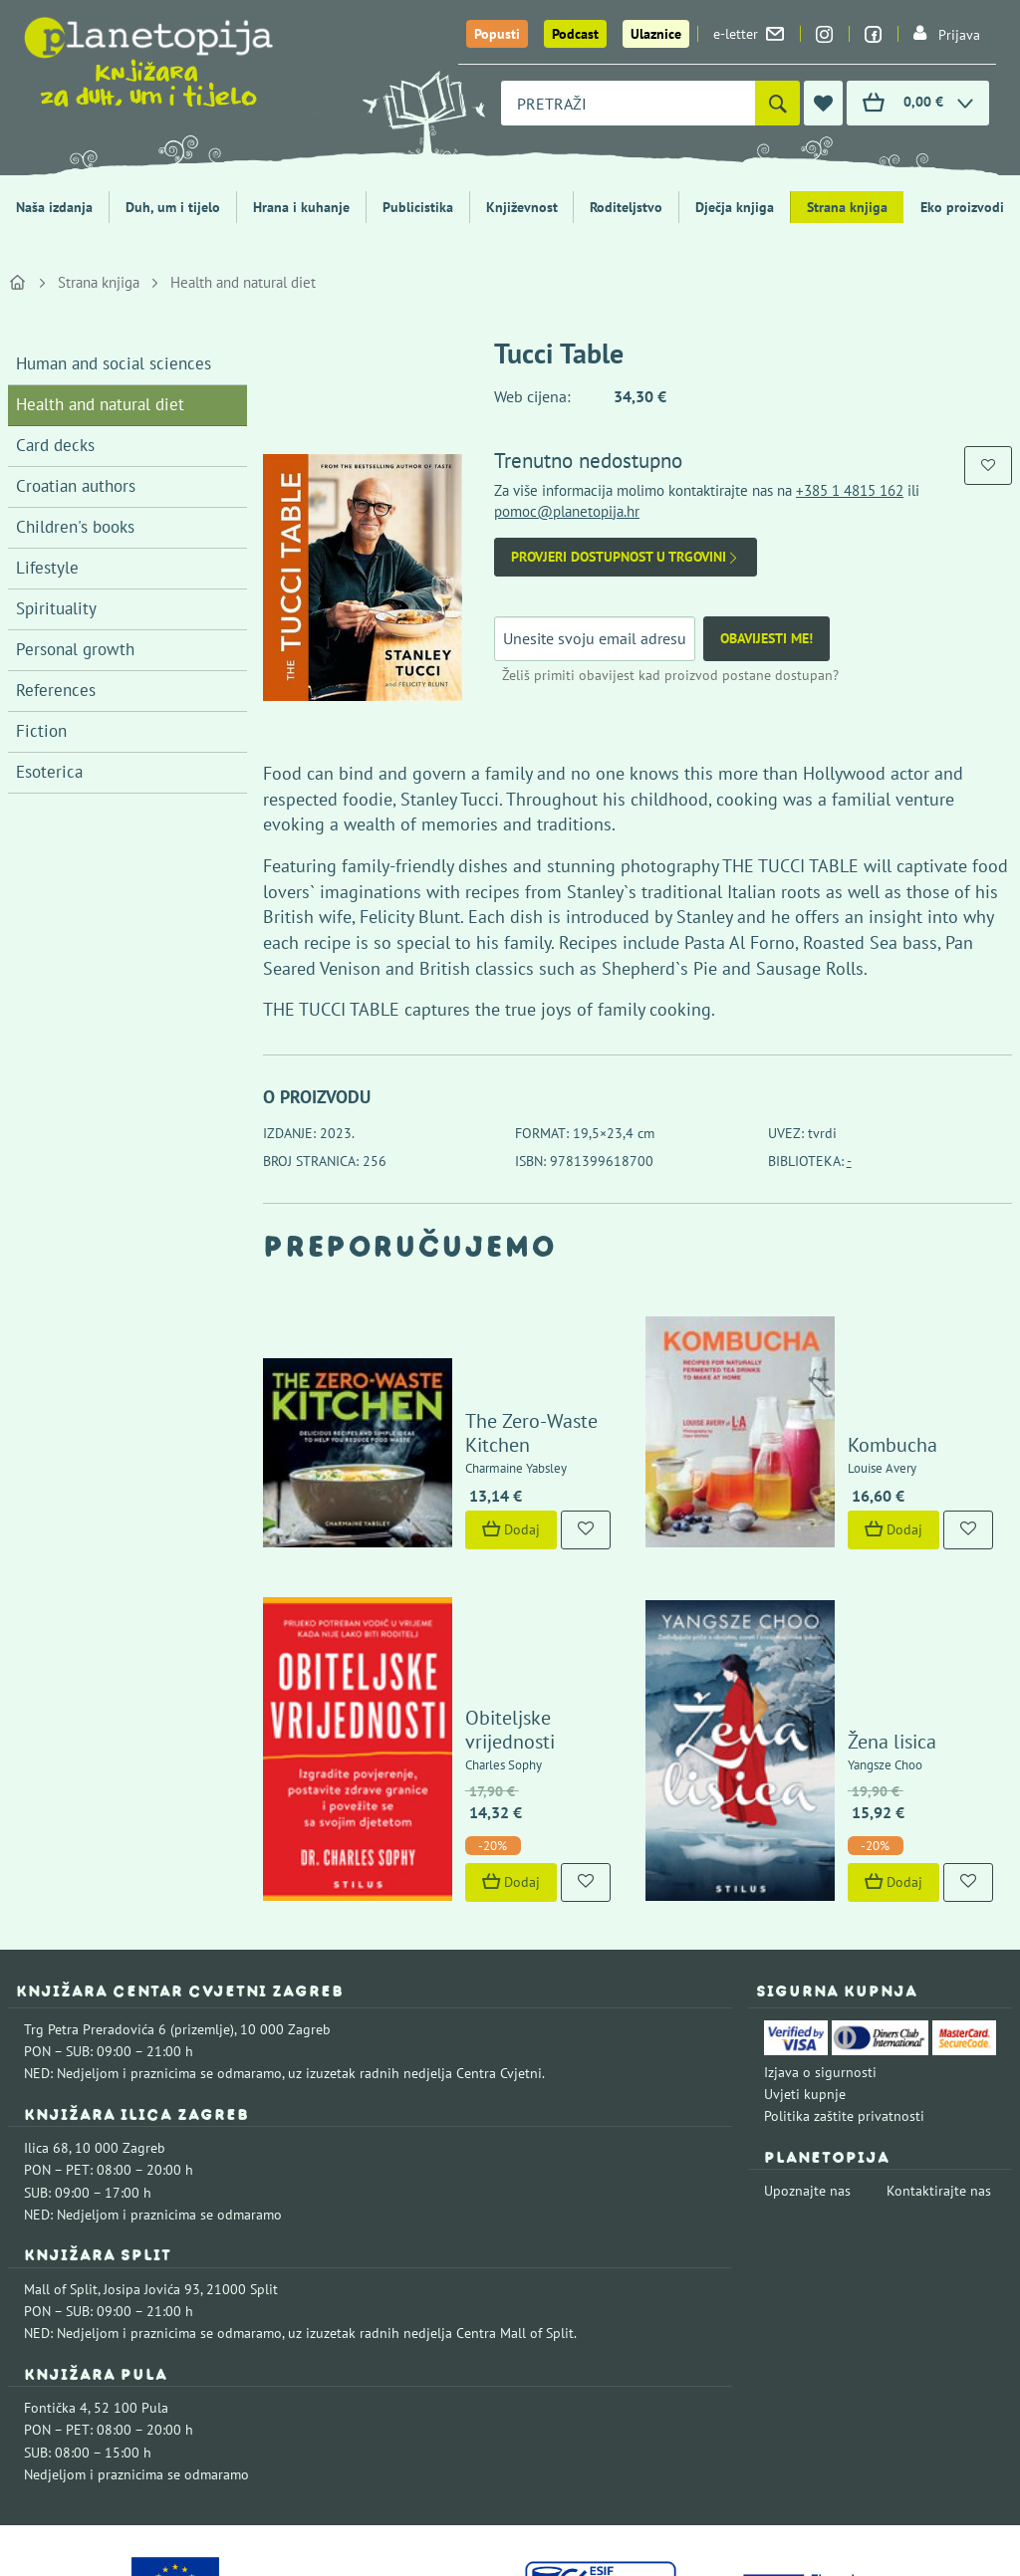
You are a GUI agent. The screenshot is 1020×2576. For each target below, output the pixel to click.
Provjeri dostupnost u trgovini (625, 557)
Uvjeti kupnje (805, 1950)
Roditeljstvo (626, 207)
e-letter (748, 34)
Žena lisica (845, 1597)
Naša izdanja (54, 207)
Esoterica (49, 772)
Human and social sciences (113, 363)
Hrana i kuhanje (301, 207)
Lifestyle (47, 568)
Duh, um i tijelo (173, 207)
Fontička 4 (56, 2263)
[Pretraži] (777, 103)
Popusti (497, 34)
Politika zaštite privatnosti (844, 1972)
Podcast (575, 34)
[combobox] (628, 103)
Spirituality (56, 608)
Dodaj (464, 1467)
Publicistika (417, 207)
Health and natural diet (243, 282)
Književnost (522, 207)
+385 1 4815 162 (849, 490)
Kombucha (846, 1382)
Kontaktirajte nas (939, 2046)
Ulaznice (656, 34)
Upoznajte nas (807, 2046)
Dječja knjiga (734, 207)
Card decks (55, 445)
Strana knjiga (847, 207)
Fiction (41, 731)
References (56, 690)
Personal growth (75, 649)
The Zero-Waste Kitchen (519, 1382)
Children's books (75, 527)
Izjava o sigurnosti (820, 1928)
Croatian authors (75, 486)
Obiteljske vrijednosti (508, 1597)
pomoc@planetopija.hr (566, 511)
